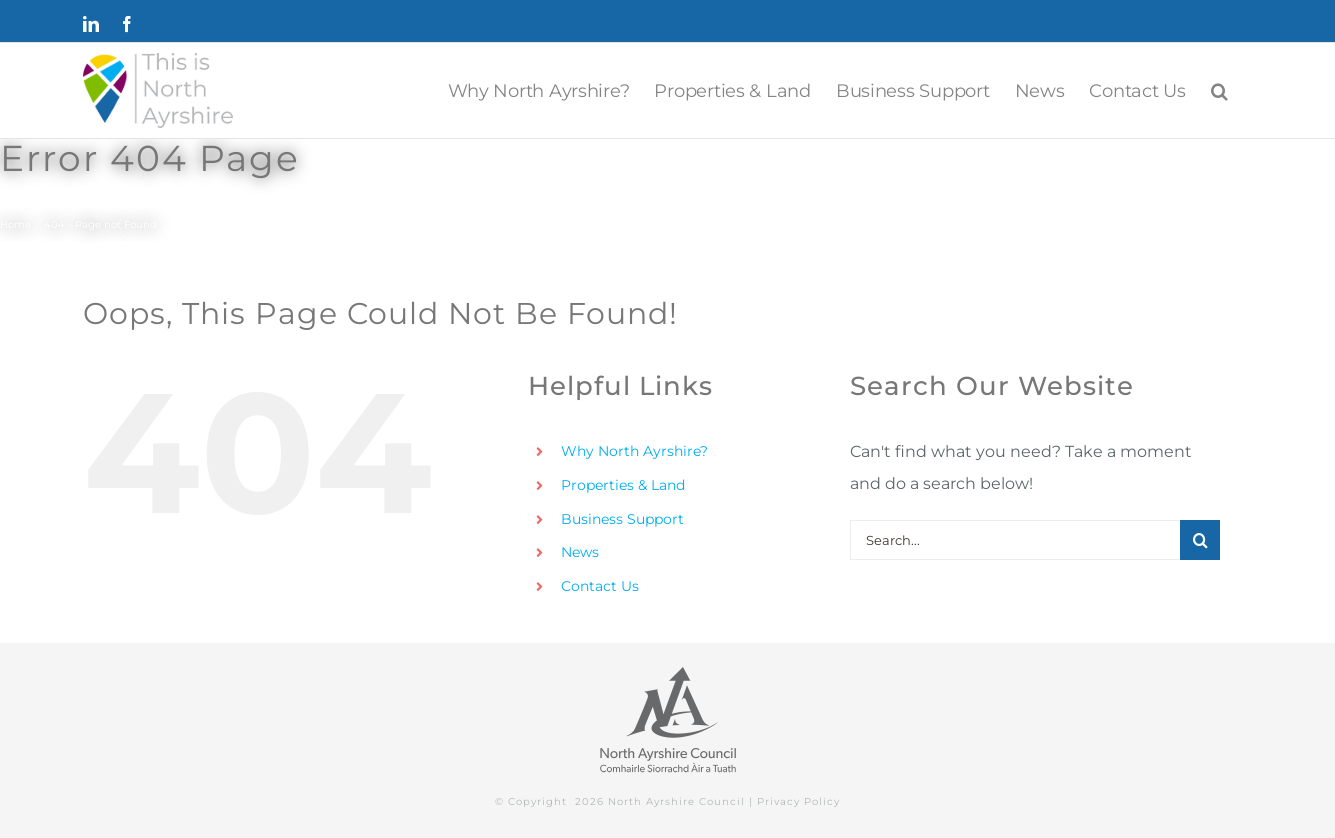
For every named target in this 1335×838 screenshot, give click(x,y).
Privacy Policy (798, 801)
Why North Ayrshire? (634, 451)
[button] (1219, 90)
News (580, 552)
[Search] (1200, 540)
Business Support (622, 519)
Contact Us (600, 586)
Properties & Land (623, 485)
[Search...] (1015, 540)
